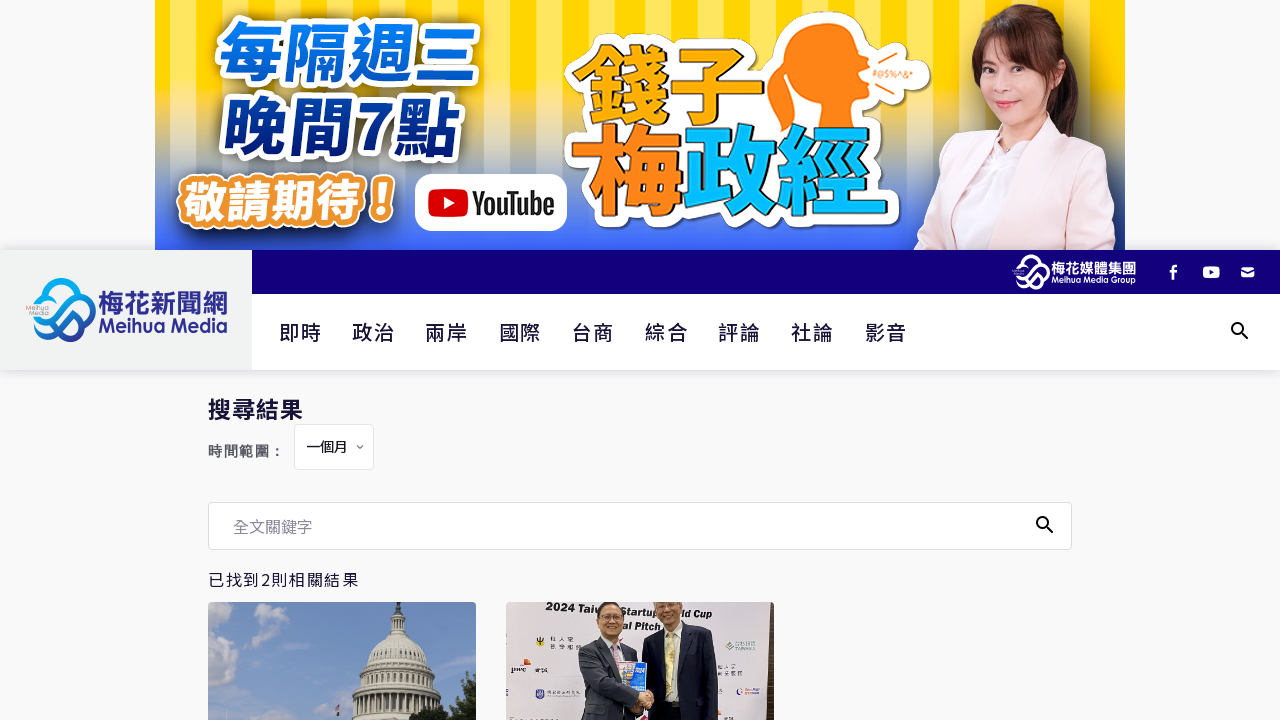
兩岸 (446, 331)
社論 (812, 331)
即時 (300, 331)
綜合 (666, 331)
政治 (373, 331)
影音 (886, 331)
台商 (593, 331)
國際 (520, 331)
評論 (739, 331)
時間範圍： (247, 451)
